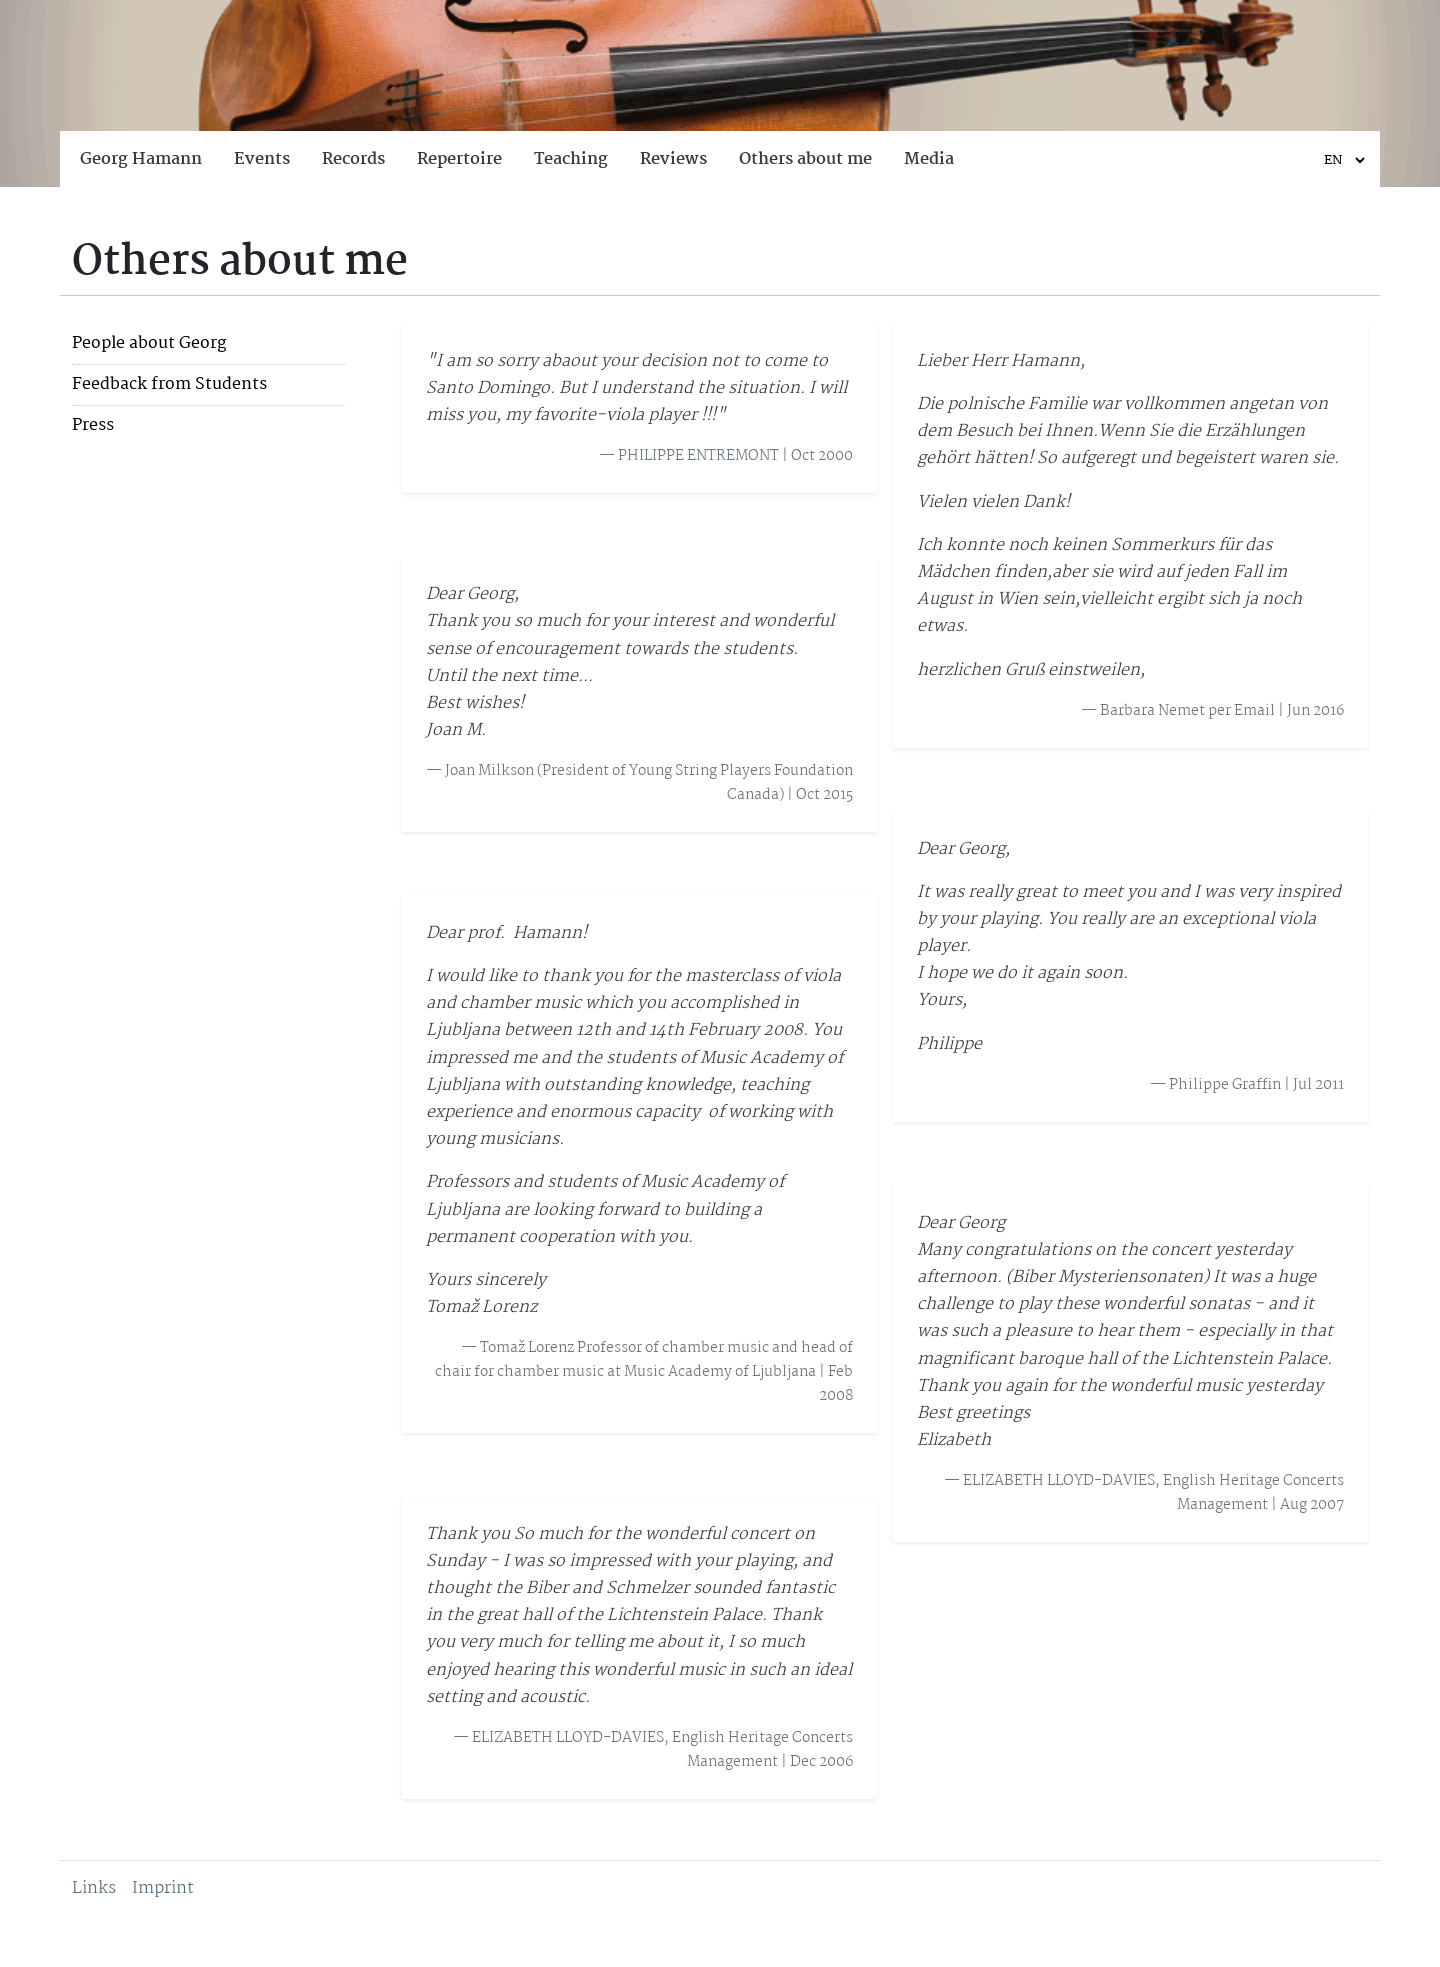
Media (929, 159)
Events (262, 159)
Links (94, 1888)
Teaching (571, 159)
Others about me (805, 159)
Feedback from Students (169, 385)
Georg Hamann (141, 159)
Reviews (673, 159)
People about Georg (149, 344)
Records (353, 159)
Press (93, 426)
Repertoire (459, 159)
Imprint (163, 1888)
